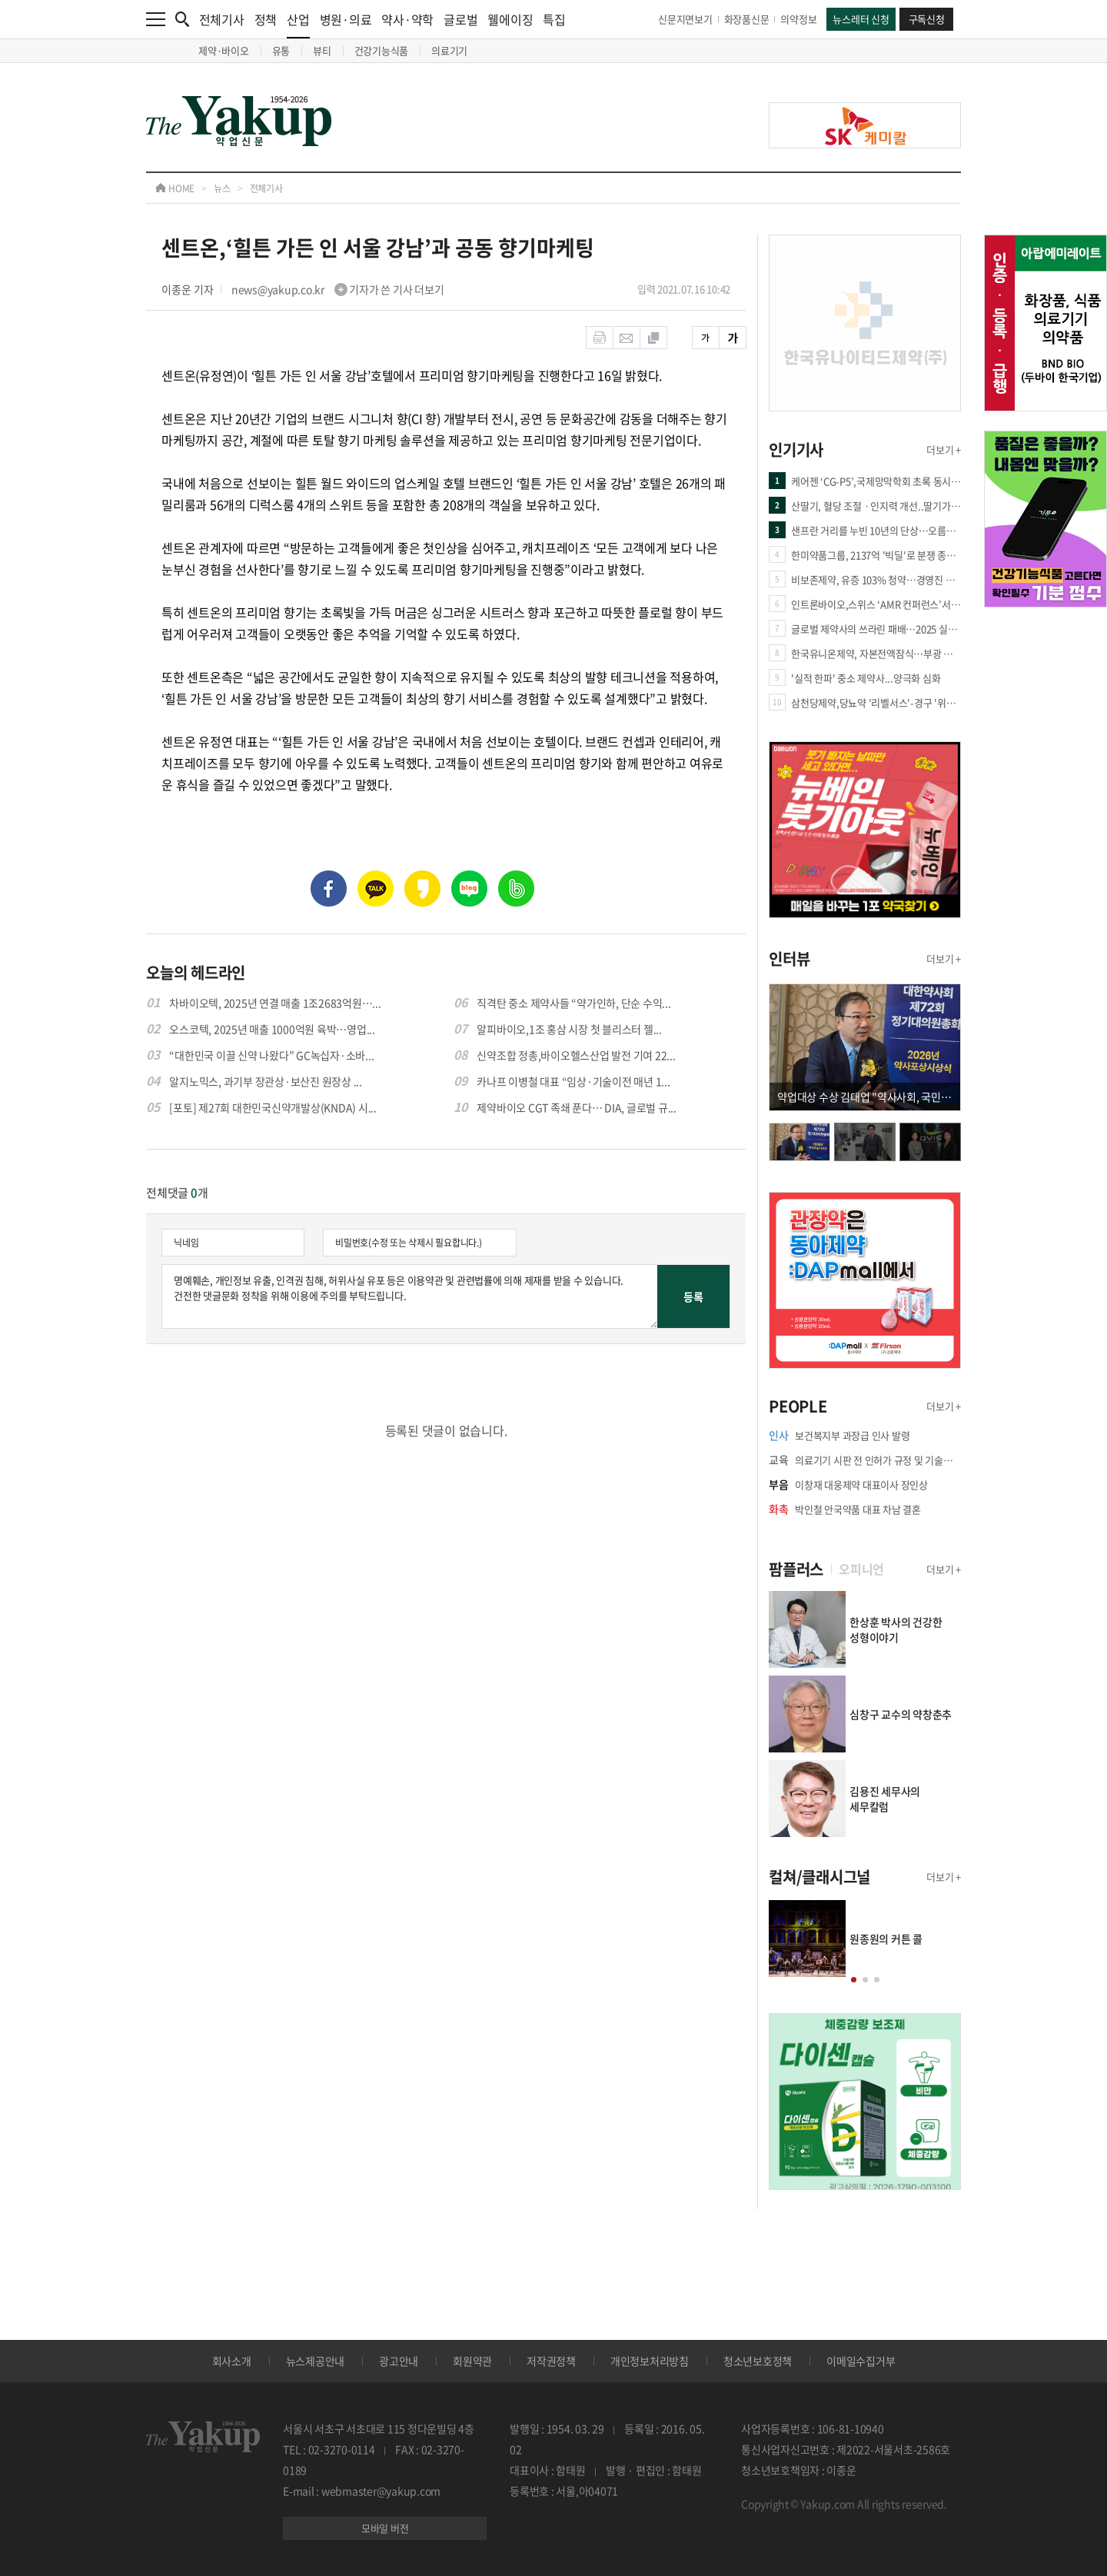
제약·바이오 (223, 50)
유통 (281, 50)
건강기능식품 (381, 50)
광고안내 (398, 2360)
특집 (554, 19)
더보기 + (943, 449)
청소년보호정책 (757, 2360)
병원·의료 (346, 19)
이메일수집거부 (860, 2360)
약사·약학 (407, 19)
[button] (853, 1979)
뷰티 (322, 50)
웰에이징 (510, 19)
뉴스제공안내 (315, 2360)
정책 (266, 19)
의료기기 (449, 50)
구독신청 (927, 19)
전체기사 (221, 19)
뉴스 (222, 188)
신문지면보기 (685, 19)
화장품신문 (747, 19)
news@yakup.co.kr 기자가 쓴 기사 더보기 (337, 289)
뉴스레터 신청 (861, 19)
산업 (298, 24)
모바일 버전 (385, 2528)
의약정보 (798, 19)
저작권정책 (551, 2360)
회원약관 (472, 2360)
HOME (174, 188)
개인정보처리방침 (649, 2360)
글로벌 (460, 19)
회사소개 (231, 2360)
